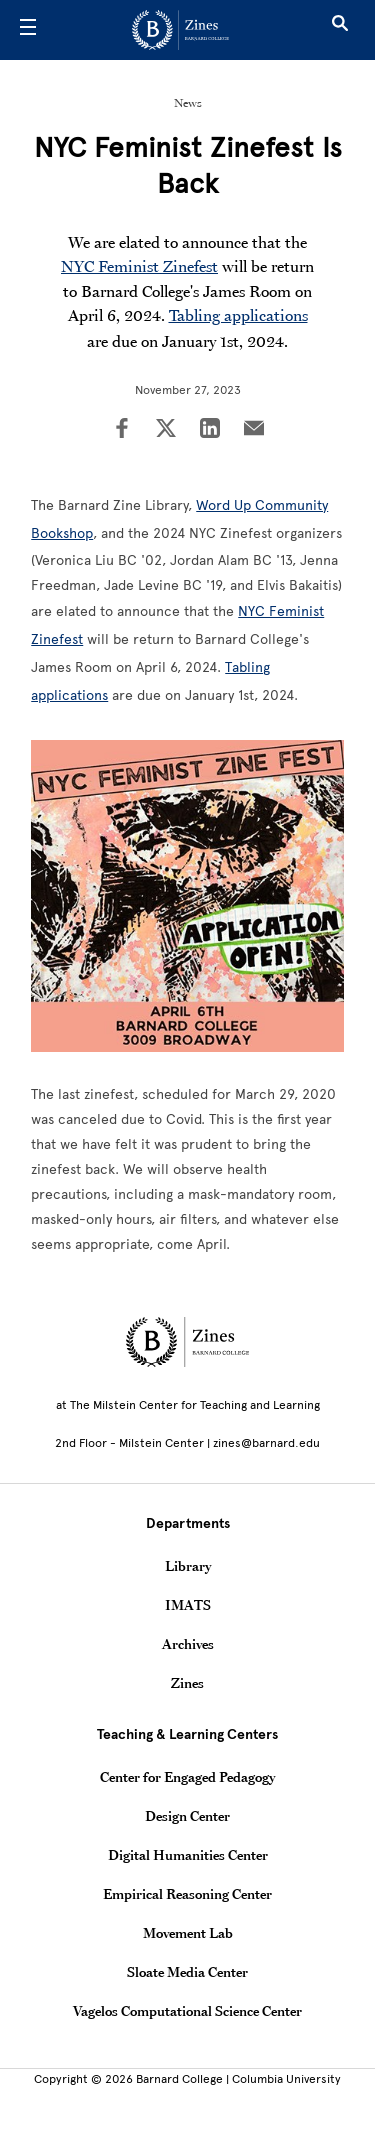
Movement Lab (188, 1933)
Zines (187, 1683)
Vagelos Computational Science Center (187, 2011)
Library (188, 1566)
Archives (188, 1644)
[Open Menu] (28, 30)
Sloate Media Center (187, 1972)
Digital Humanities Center (188, 1855)
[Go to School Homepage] (180, 30)
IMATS (188, 1605)
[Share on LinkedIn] (210, 430)
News (188, 103)
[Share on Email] (254, 430)
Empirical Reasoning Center (187, 1894)
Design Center (187, 1816)
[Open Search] (340, 30)
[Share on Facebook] (122, 430)
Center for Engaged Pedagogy (187, 1777)
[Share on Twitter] (166, 430)
